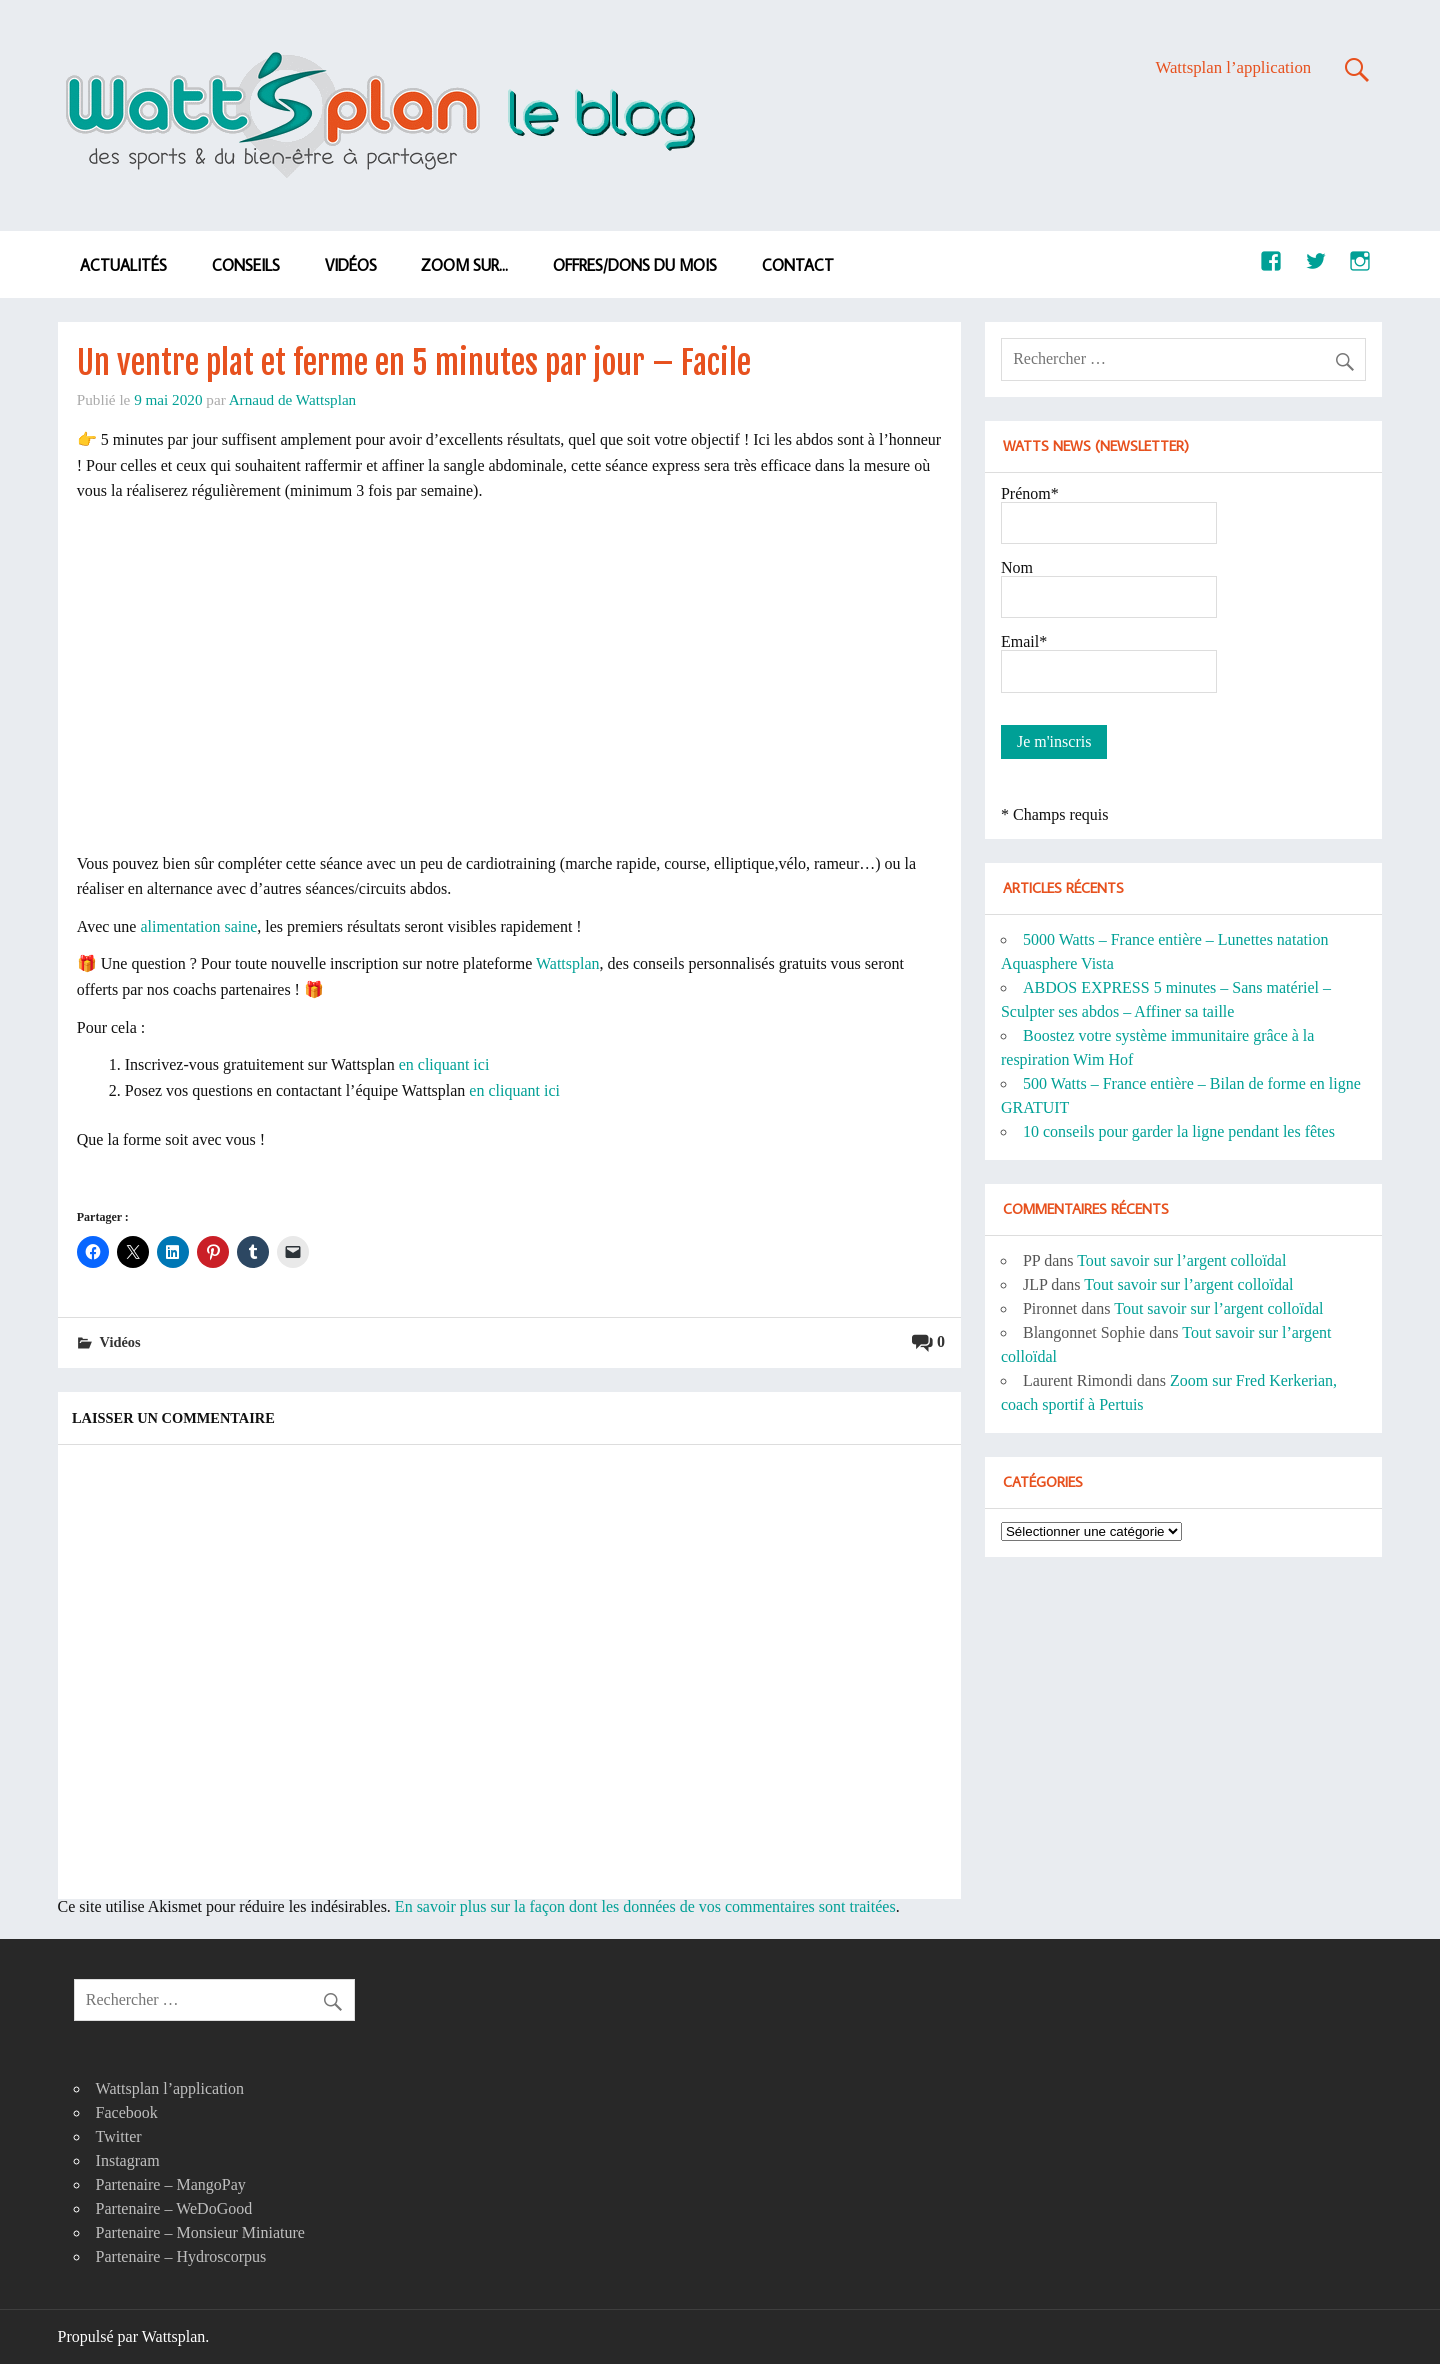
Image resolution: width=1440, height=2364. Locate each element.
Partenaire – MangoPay (171, 2184)
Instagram (128, 2160)
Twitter (119, 2136)
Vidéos (351, 265)
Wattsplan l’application (1233, 67)
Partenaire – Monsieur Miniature (200, 2232)
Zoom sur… (464, 265)
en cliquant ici (444, 1064)
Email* (1024, 641)
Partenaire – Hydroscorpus (181, 2256)
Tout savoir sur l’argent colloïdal (1181, 1260)
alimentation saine (198, 926)
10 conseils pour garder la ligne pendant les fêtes (1179, 1131)
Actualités (123, 265)
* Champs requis (1055, 814)
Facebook (127, 2112)
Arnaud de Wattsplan (293, 399)
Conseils (246, 265)
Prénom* (1030, 493)
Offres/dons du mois (635, 265)
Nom (1017, 567)
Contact (798, 265)
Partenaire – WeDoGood (174, 2208)
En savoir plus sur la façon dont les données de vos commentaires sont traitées (645, 1906)
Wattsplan (568, 963)
